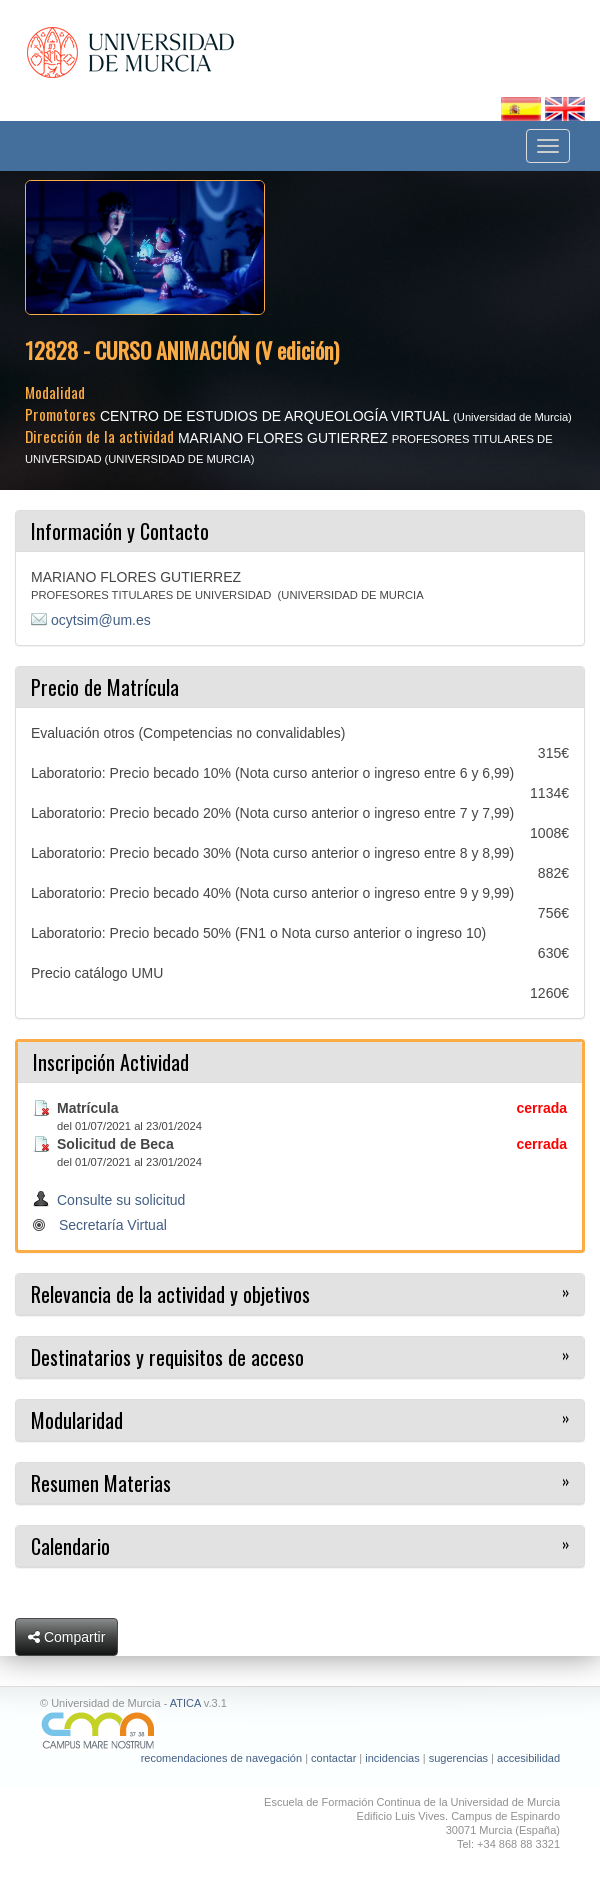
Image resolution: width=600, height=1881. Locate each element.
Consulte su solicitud (121, 1200)
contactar (333, 1758)
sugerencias (458, 1758)
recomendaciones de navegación (221, 1758)
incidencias (392, 1758)
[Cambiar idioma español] (523, 108)
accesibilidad (528, 1758)
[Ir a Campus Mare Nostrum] (300, 1730)
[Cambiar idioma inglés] (565, 108)
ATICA (185, 1703)
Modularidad (77, 1420)
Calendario (70, 1546)
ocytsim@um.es (101, 620)
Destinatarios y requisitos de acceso (167, 1357)
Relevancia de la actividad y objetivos (170, 1294)
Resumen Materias (101, 1483)
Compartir (66, 1637)
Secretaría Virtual (113, 1225)
